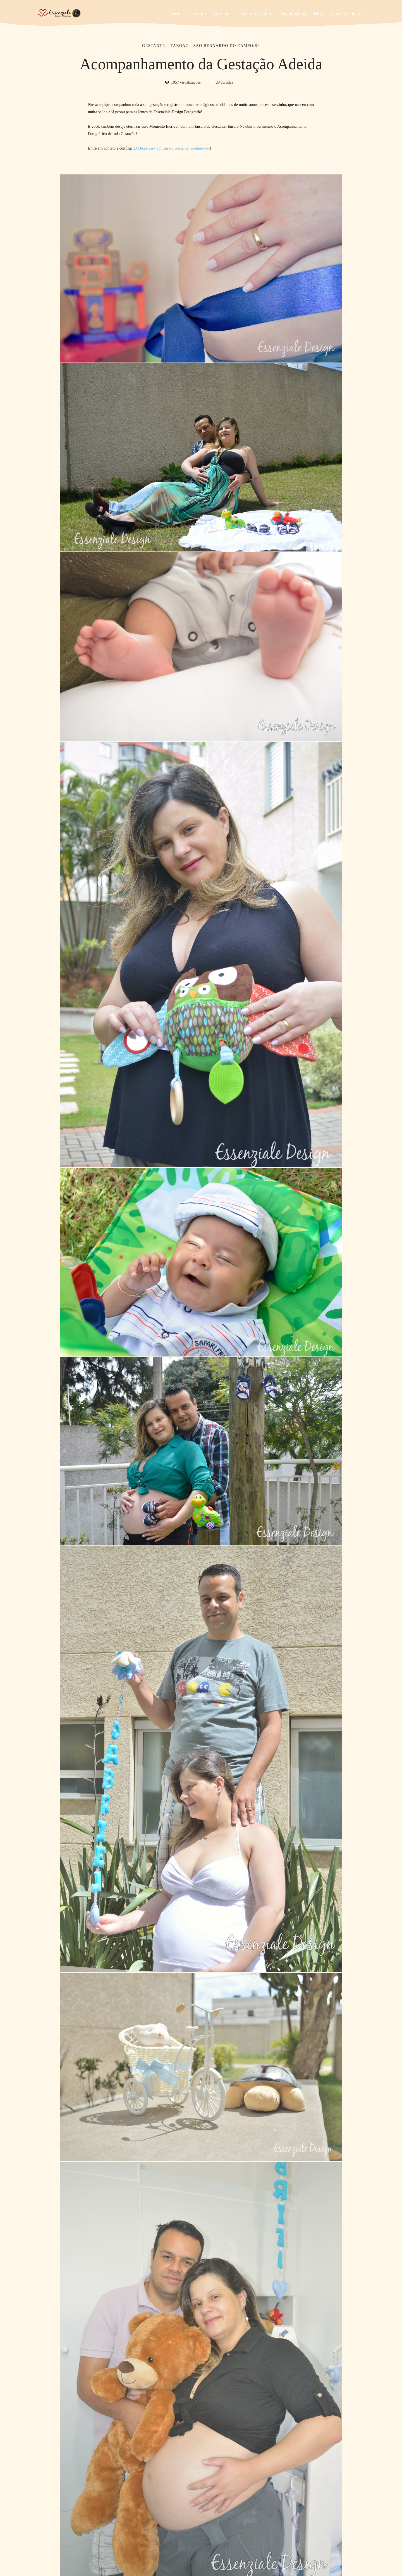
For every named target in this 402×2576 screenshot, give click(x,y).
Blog (318, 13)
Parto (175, 13)
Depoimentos (293, 13)
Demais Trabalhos (255, 13)
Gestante (222, 13)
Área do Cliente (346, 13)
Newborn (197, 13)
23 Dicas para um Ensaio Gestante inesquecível (171, 148)
